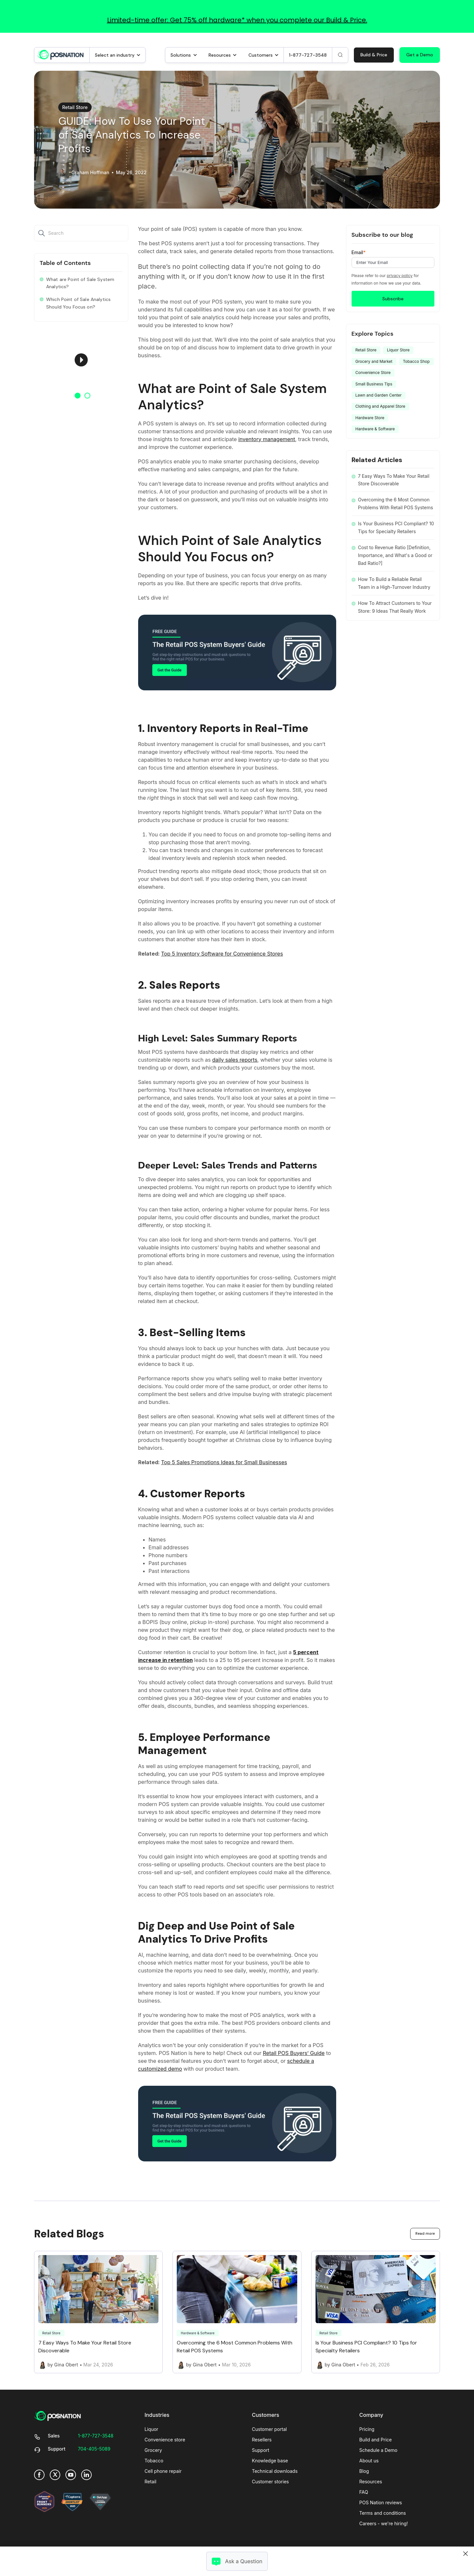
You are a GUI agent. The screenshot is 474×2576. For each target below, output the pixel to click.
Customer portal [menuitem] (269, 2429)
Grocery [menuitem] (153, 2450)
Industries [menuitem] (157, 2415)
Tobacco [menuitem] (154, 2460)
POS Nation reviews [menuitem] (380, 2502)
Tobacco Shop (416, 361)
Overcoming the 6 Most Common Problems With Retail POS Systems (395, 503)
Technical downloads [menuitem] (275, 2471)
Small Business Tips (374, 384)
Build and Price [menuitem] (375, 2439)
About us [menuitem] (369, 2460)
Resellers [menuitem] (262, 2439)
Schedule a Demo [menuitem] (378, 2450)
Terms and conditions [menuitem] (382, 2513)
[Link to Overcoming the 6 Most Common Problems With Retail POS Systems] (237, 2312)
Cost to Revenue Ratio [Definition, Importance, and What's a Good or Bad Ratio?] (395, 555)
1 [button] (77, 395)
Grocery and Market (374, 361)
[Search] (340, 55)
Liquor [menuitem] (151, 2429)
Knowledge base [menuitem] (270, 2460)
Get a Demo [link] (419, 55)
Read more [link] (425, 2233)
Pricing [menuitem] (366, 2429)
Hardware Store (370, 417)
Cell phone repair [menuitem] (163, 2471)
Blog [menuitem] (364, 2471)
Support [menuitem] (260, 2450)
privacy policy (399, 275)
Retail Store (75, 107)
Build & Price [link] (373, 55)
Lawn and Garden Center (379, 395)
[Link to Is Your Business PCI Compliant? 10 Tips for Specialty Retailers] (376, 2312)
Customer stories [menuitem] (270, 2481)
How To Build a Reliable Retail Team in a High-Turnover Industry (394, 583)
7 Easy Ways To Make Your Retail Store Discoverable (393, 480)
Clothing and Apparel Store (381, 406)
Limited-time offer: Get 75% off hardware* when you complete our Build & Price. (237, 20)
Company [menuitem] (371, 2415)
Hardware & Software (375, 428)
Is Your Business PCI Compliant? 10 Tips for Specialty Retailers (396, 527)
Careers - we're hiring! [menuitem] (383, 2523)
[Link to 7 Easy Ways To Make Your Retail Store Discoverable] (98, 2312)
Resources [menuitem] (370, 2481)
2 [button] (87, 395)
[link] (60, 54)
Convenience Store (373, 372)
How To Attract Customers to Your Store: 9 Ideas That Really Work (395, 607)
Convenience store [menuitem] (165, 2439)
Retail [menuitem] (150, 2481)
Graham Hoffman (90, 172)
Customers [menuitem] (265, 2415)
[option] (81, 359)
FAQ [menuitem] (363, 2492)
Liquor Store (398, 349)
